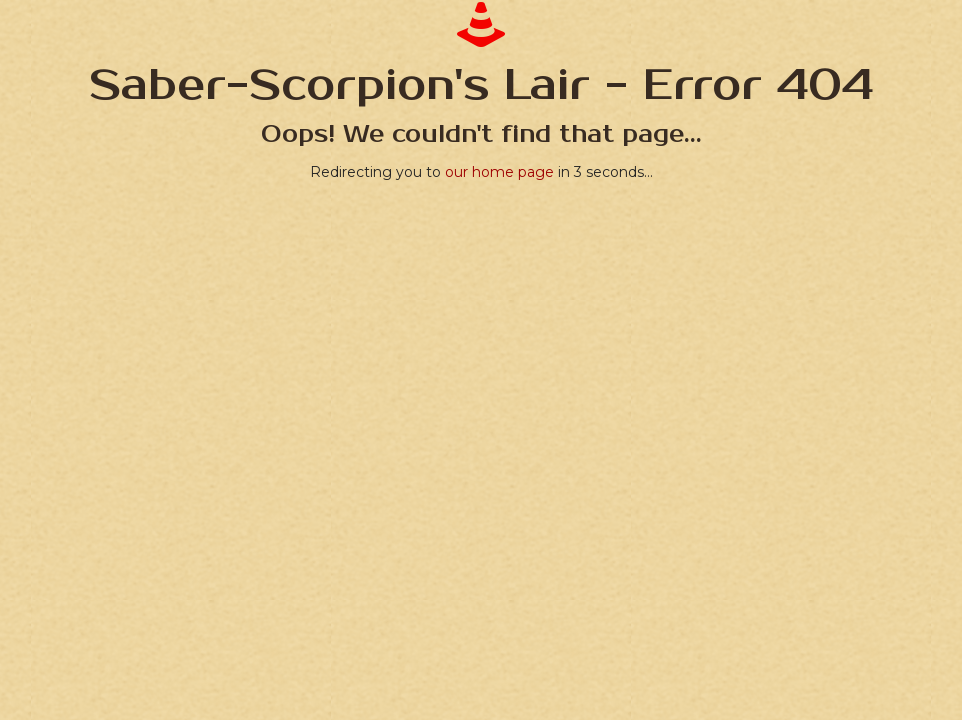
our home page (499, 172)
